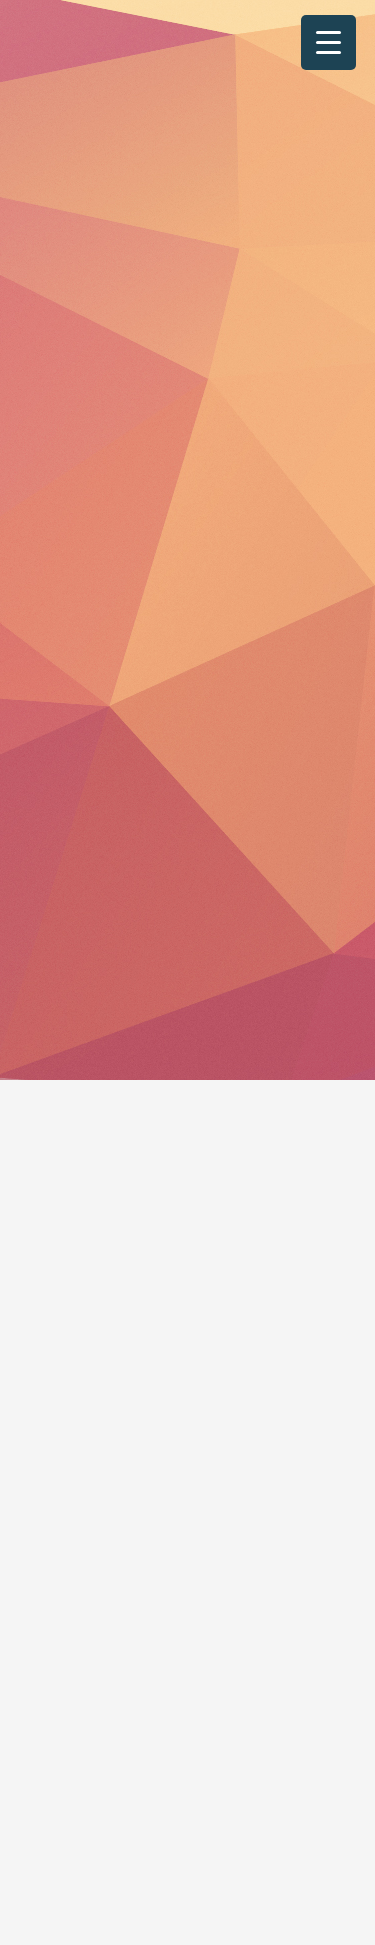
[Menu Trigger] (328, 42)
